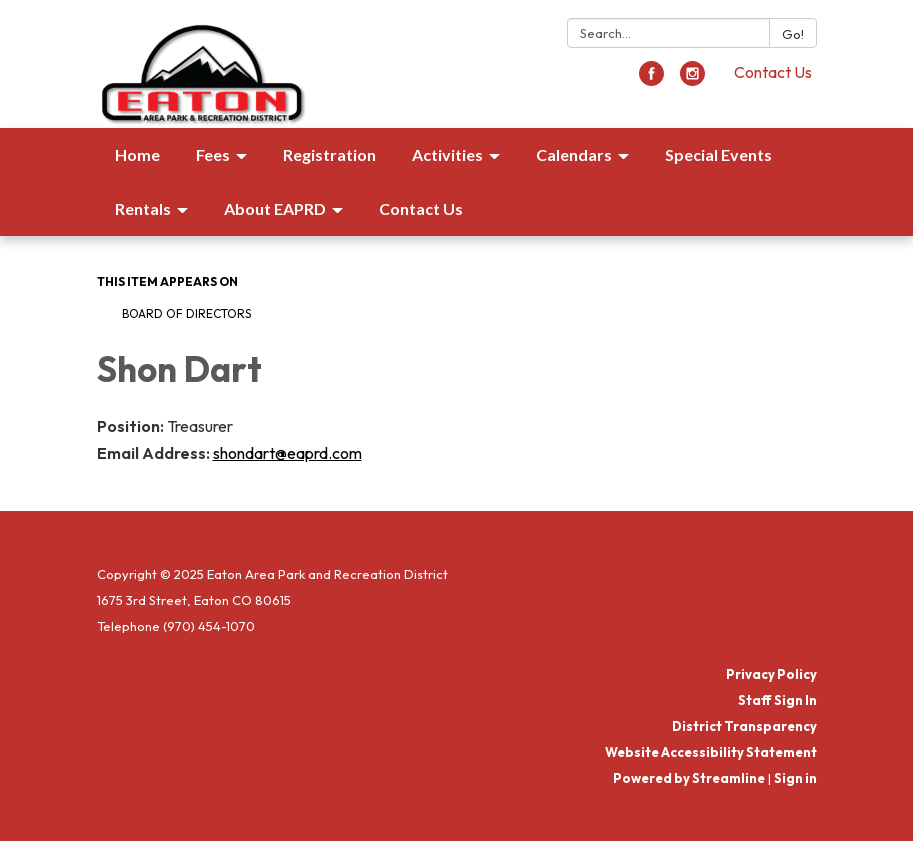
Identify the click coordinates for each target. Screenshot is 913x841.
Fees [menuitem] (213, 154)
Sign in (795, 778)
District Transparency (744, 726)
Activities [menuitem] (447, 154)
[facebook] (651, 80)
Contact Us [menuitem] (421, 208)
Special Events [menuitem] (718, 154)
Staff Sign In (777, 700)
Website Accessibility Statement (711, 752)
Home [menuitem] (137, 154)
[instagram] (692, 80)
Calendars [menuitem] (574, 154)
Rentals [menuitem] (143, 208)
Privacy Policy (771, 674)
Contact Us (773, 72)
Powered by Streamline (689, 778)
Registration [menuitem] (329, 154)
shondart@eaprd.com (287, 453)
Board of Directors (186, 313)
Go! (793, 34)
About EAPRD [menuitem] (275, 208)
